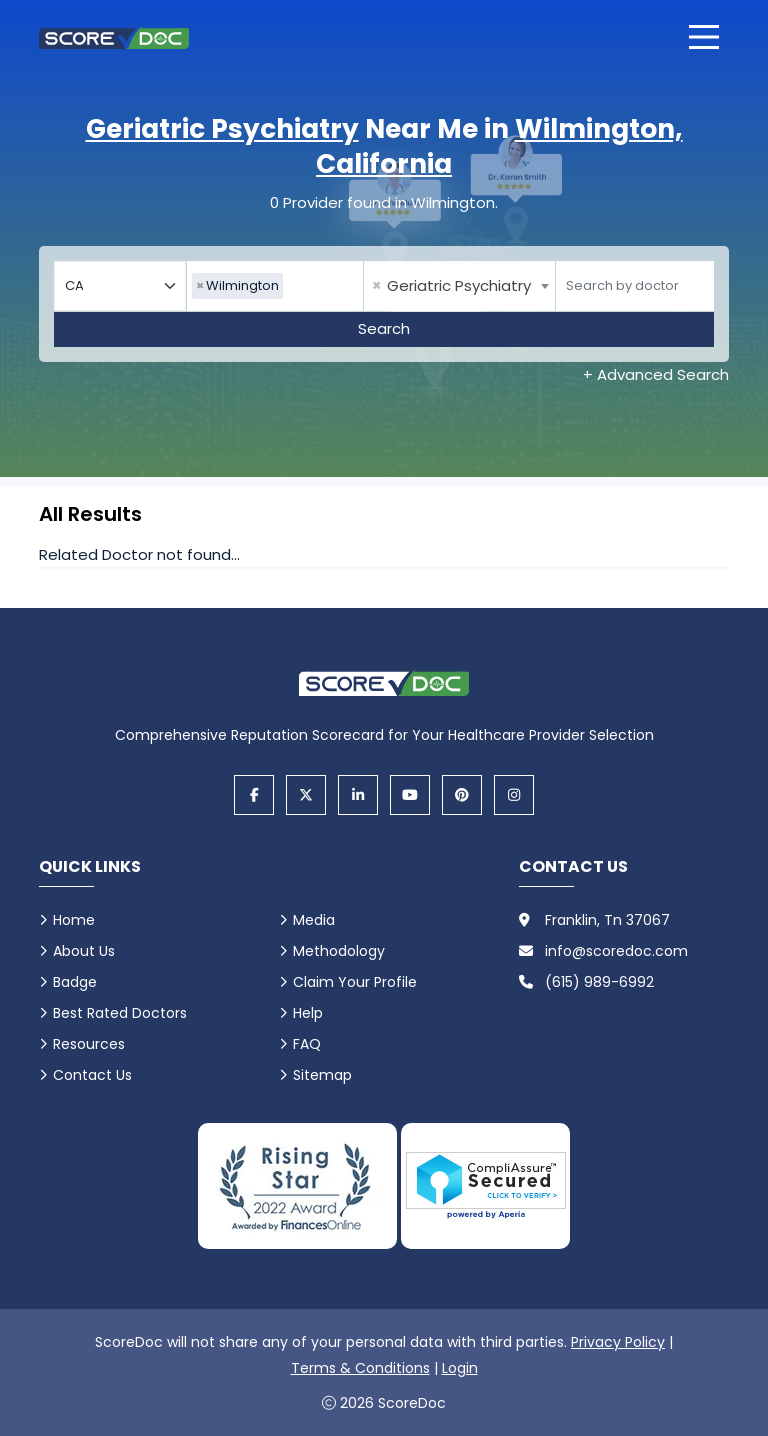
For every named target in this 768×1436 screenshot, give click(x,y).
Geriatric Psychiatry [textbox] (451, 286)
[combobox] (275, 286)
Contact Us (92, 1075)
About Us (84, 951)
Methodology (339, 951)
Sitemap (322, 1075)
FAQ (307, 1044)
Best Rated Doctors (120, 1013)
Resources (89, 1044)
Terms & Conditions (360, 1368)
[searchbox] (293, 286)
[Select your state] (120, 286)
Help (308, 1013)
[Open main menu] (704, 37)
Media (314, 920)
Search (384, 328)
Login (460, 1368)
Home (74, 920)
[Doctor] (635, 286)
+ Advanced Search (656, 374)
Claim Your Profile (355, 982)
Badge (75, 982)
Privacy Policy (618, 1342)
